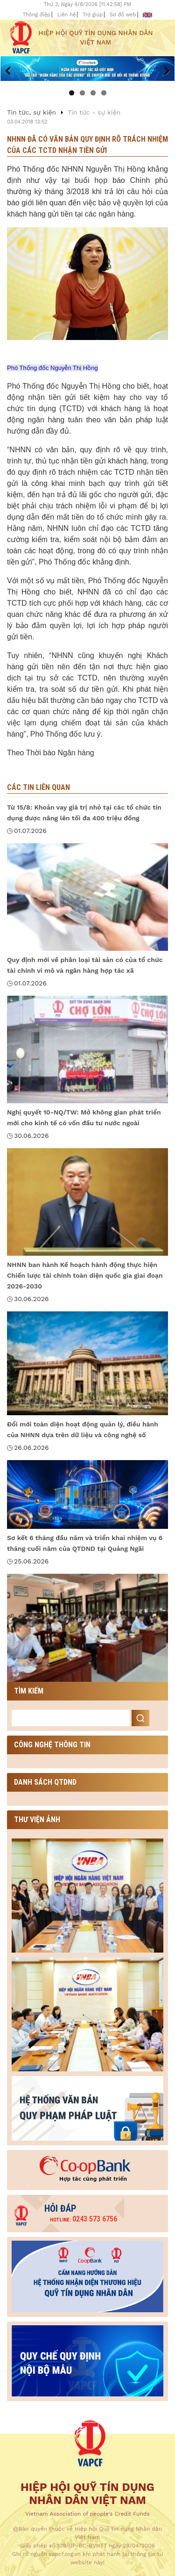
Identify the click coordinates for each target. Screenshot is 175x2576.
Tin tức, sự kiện (31, 112)
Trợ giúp (93, 15)
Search (140, 1718)
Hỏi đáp (60, 2208)
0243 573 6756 (83, 2218)
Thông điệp (36, 15)
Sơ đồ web (123, 15)
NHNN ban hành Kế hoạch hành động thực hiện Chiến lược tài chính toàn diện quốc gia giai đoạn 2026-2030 (85, 1275)
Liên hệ (66, 15)
